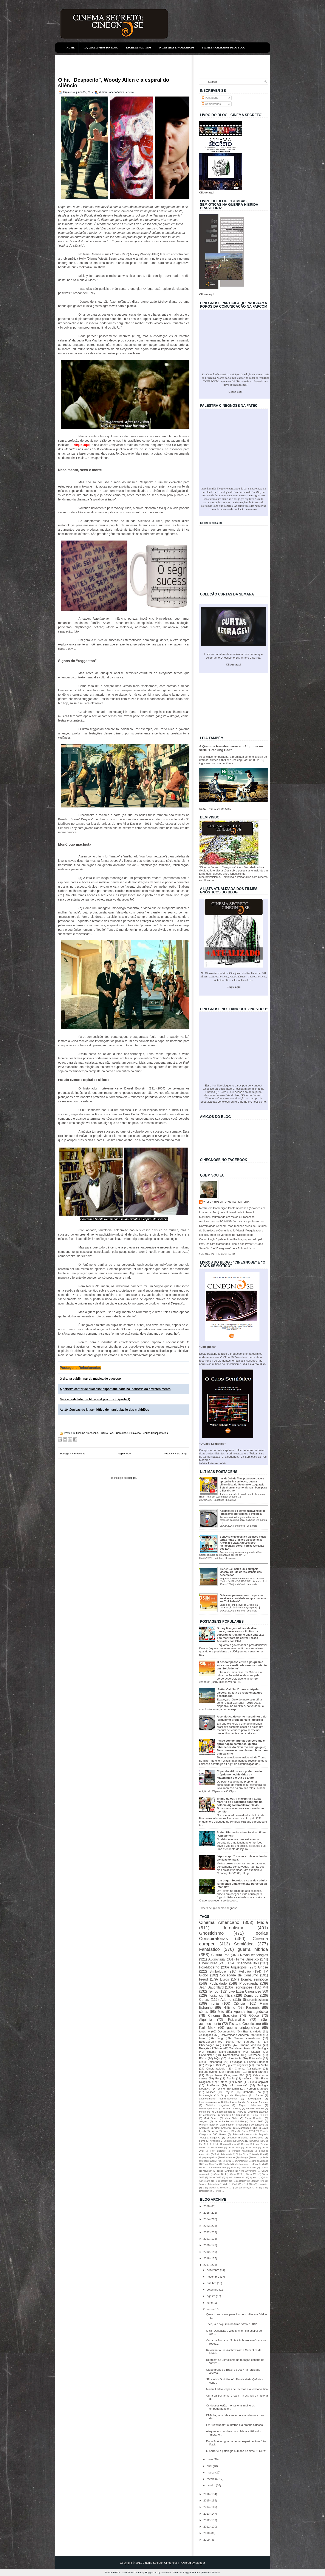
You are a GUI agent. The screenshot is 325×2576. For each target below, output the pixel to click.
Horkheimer (206, 2055)
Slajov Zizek (242, 2154)
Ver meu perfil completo (217, 1254)
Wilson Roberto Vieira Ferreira (226, 1202)
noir (254, 2157)
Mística (210, 2092)
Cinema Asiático (250, 2045)
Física (203, 2058)
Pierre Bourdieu (254, 2118)
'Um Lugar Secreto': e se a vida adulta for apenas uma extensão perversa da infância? (242, 1884)
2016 (206, 2494)
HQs (217, 2058)
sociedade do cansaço (251, 2124)
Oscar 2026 (215, 2177)
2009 (206, 2539)
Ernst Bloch (259, 2164)
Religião (245, 1971)
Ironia (214, 2003)
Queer (253, 2177)
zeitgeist (203, 2121)
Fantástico (209, 1949)
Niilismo (229, 2007)
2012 (206, 2520)
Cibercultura (208, 1963)
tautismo (204, 2031)
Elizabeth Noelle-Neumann (236, 2164)
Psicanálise (236, 2019)
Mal (265, 1987)
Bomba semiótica (254, 1979)
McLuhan (207, 2171)
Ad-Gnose (213, 2085)
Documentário (226, 2031)
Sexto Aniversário (223, 2154)
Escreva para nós (138, 47)
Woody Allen (258, 2154)
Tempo (213, 1991)
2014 (206, 2507)
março (211, 2472)
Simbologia (217, 1971)
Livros (224, 1979)
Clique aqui (206, 192)
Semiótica (135, 1433)
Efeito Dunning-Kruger (225, 2144)
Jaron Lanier (221, 2121)
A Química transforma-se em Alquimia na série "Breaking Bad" (231, 748)
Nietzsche (254, 2055)
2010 (206, 2533)
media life (204, 2111)
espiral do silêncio (218, 2187)
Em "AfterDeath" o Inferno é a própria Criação (234, 2424)
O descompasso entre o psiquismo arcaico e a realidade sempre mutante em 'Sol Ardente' (243, 1598)
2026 (206, 2206)
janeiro (211, 2485)
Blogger (131, 1477)
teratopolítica (205, 2191)
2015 (206, 2500)
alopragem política (208, 2157)
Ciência (239, 2003)
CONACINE (242, 2141)
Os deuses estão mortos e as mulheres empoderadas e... (230, 2407)
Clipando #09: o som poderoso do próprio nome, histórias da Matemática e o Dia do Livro (239, 1774)
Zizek (235, 2184)
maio (210, 2459)
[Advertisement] (162, 64)
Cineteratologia (215, 2068)
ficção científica (220, 1995)
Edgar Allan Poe (211, 2164)
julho (210, 2302)
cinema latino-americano (223, 2051)
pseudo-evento (208, 2071)
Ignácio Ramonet (217, 2167)
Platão (231, 2078)
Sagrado (249, 2041)
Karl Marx (207, 2027)
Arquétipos (239, 1967)
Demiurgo (251, 1995)
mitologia (243, 2157)
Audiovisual (217, 1959)
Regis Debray (221, 2181)
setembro (212, 2289)
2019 (206, 2251)
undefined (219, 1500)
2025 (206, 2212)
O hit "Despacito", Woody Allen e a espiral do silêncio (113, 82)
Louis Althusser (248, 2167)
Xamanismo (227, 2124)
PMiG (240, 2111)
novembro (213, 2276)
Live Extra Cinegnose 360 (248, 1991)
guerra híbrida (253, 1949)
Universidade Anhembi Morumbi (241, 2035)
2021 (206, 2238)
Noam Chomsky (232, 2108)
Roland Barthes (258, 2071)
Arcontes (204, 2127)
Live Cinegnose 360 (243, 1963)
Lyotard (264, 2167)
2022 (206, 2232)
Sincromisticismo (255, 1999)
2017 (206, 2264)
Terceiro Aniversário (209, 2184)
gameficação (245, 2187)
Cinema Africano (258, 2102)
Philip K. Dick (213, 2065)
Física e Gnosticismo (245, 2024)
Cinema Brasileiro (222, 2015)
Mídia (262, 1922)
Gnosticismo (211, 1933)
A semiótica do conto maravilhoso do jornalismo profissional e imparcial (243, 1512)
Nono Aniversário (248, 2171)
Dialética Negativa (217, 2105)
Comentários (211, 104)
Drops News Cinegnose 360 (225, 2075)
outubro (211, 2283)
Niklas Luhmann (225, 2171)
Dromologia (205, 2095)
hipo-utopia (234, 2058)
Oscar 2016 (248, 2131)
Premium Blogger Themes (186, 2572)
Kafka (234, 2167)
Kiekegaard (254, 2098)
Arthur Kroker (221, 2127)
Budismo (228, 2141)
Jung (220, 2038)
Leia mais (231, 1500)
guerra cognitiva (238, 2065)
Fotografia (255, 2058)
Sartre (259, 2095)
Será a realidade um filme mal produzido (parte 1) (95, 1399)
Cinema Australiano (248, 2068)
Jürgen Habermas (250, 2105)
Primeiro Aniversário (242, 2151)
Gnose (263, 1967)
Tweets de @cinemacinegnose (218, 1908)
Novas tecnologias (254, 1955)
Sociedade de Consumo (239, 1975)
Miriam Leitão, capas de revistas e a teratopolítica (237, 2389)
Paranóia (252, 2007)
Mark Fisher (231, 2118)
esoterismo (209, 2114)
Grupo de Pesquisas (234, 2095)
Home (71, 47)
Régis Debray (239, 2181)
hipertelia (226, 2114)
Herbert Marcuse (257, 2088)
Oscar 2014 (220, 2174)
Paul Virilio (261, 2065)
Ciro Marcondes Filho (245, 2127)
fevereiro (212, 2479)
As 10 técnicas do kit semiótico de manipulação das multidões (104, 1409)
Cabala (255, 2051)
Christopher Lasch (234, 2102)
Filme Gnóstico (247, 1959)
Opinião (239, 2121)
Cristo (227, 2045)
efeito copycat (259, 2082)
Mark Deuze (211, 2118)
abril (209, 2466)
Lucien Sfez (229, 2131)
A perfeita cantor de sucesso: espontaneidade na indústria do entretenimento (115, 1389)
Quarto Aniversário (235, 2177)
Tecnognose (243, 1987)
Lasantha (166, 2572)
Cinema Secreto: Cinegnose (160, 2562)
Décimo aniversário (258, 2161)
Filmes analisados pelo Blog (223, 47)
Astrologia (215, 2141)
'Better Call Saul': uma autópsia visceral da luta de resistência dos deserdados (241, 1572)
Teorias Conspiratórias (155, 1433)
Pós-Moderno (209, 1967)
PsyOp (229, 2092)
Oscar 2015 (234, 2147)
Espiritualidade (252, 2031)
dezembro (213, 2270)
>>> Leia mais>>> (254, 1364)
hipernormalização (209, 2102)
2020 (206, 2245)
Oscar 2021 (252, 2174)
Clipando (241, 2114)
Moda (238, 2082)
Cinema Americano (87, 1433)
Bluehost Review (211, 2572)
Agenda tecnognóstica (251, 2011)
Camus (255, 2141)
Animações (206, 2035)
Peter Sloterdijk (218, 2151)
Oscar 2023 (256, 2121)
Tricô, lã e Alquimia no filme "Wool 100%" (231, 2324)
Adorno (225, 1999)
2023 (206, 2225)
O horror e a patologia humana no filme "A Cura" (236, 2451)
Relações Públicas (210, 2048)
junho (210, 2309)
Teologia (263, 2048)
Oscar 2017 (251, 2147)
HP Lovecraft (238, 2085)
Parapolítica (232, 2071)
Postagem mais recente (72, 1453)
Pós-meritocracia (242, 2134)
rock (220, 2161)
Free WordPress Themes (129, 2572)
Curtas (204, 1999)
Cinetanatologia (223, 2111)
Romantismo (231, 2055)
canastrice (263, 2184)
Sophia (230, 2041)
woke (218, 2191)
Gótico (254, 2015)
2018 (206, 2258)
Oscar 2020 (236, 2174)
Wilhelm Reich (207, 2124)
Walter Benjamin (228, 2088)
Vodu (225, 2184)
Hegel (202, 2167)
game (202, 2140)
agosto (211, 2296)
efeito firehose (228, 2157)
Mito (221, 2011)
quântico (248, 2078)
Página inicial (125, 1453)
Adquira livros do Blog (100, 47)
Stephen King (257, 2181)
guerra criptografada (243, 2027)
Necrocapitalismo (208, 2108)
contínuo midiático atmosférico (245, 2137)
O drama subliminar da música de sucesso (90, 1378)
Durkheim (240, 2161)
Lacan (214, 2131)
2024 (206, 2219)
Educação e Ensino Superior (249, 2061)
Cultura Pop (106, 1433)
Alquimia (205, 2019)
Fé (216, 2078)
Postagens (210, 97)
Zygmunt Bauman (258, 2111)
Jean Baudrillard (211, 1987)
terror (202, 2038)
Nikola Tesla (216, 2147)
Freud (203, 1979)
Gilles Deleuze (259, 2114)
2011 (206, 2526)
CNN (228, 2161)
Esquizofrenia (207, 2041)
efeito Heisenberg (210, 2061)
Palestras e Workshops (176, 47)
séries (203, 2011)
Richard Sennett (255, 2108)
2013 (206, 2513)
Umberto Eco (252, 2092)
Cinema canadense (247, 2038)
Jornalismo (234, 1927)
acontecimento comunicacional (218, 2098)
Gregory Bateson (250, 2144)
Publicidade (121, 1433)
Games (223, 2082)
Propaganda (248, 1983)
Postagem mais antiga (175, 1453)
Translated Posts (240, 2048)
